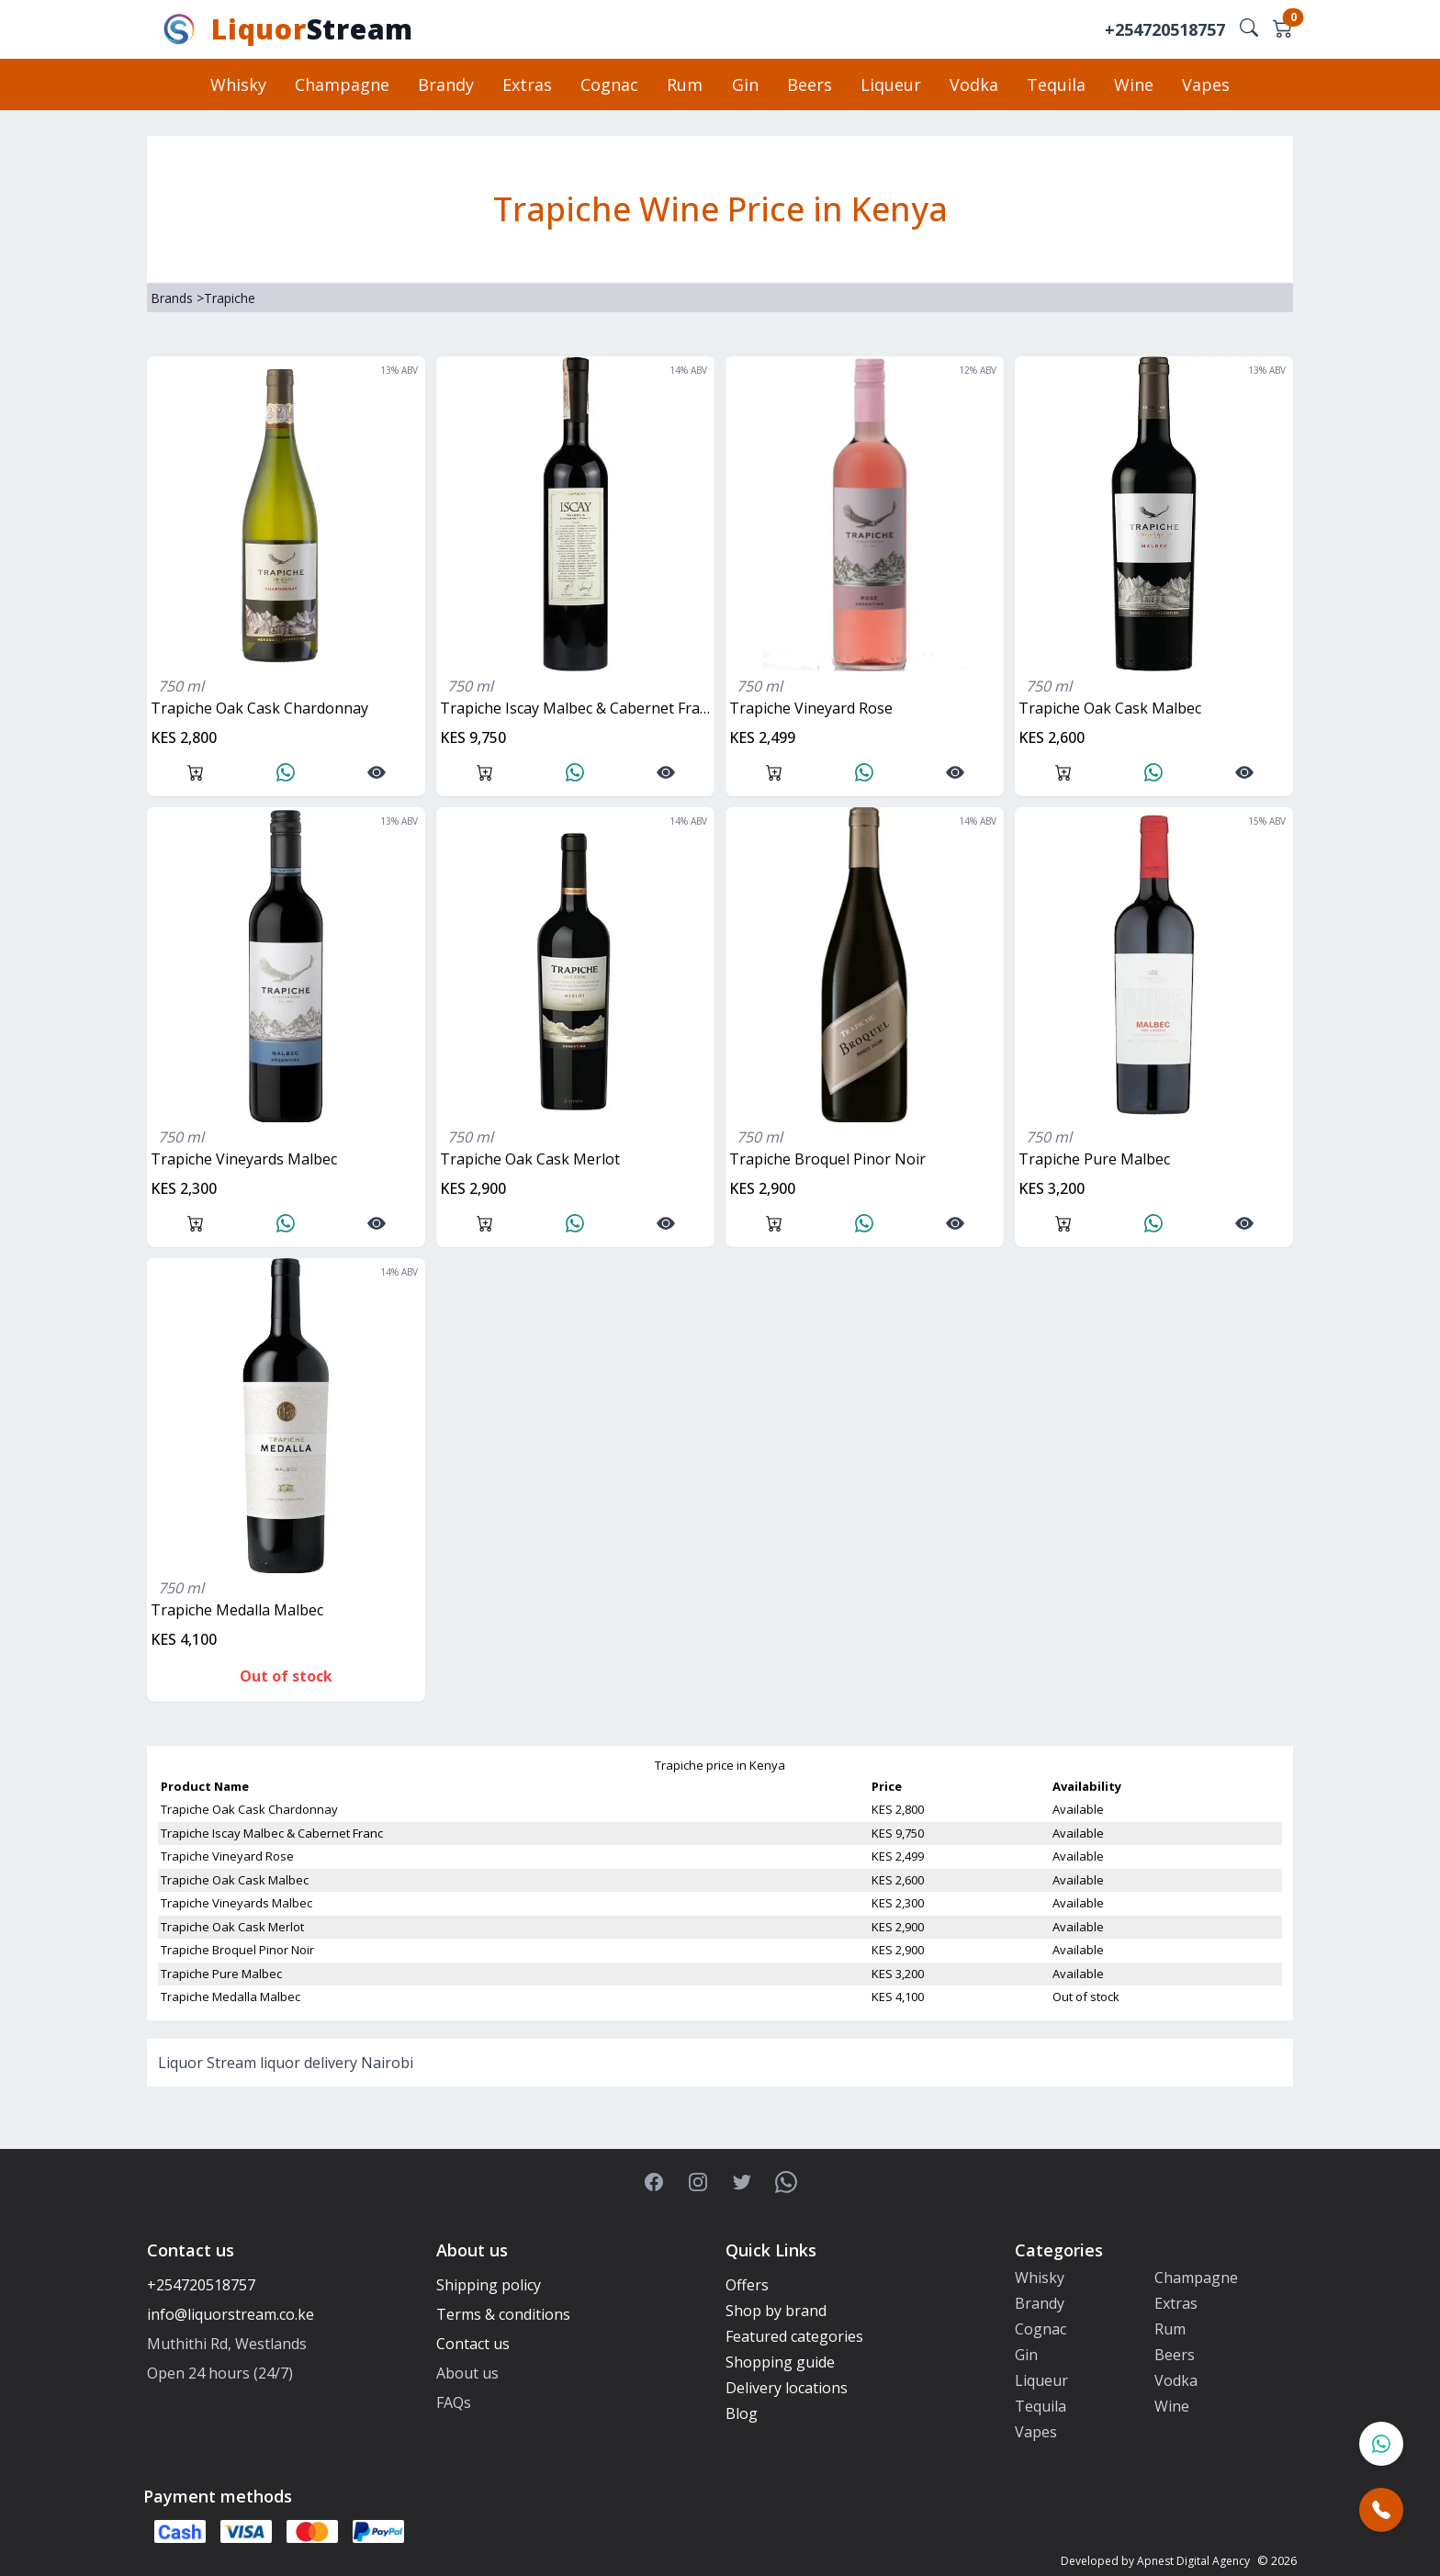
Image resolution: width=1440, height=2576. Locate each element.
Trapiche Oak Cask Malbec (1109, 708)
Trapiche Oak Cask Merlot (530, 1159)
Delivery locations (787, 2388)
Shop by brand (776, 2310)
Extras (531, 84)
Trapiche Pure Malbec (1094, 1159)
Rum (686, 84)
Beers (808, 84)
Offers (747, 2285)
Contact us (473, 2344)
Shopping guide (780, 2362)
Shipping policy (488, 2285)
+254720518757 (1165, 29)
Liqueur (889, 84)
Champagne (347, 84)
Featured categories (794, 2336)
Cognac (612, 84)
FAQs (453, 2402)
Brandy (450, 84)
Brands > (177, 298)
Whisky (245, 84)
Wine (1129, 84)
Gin (745, 84)
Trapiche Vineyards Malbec (244, 1159)
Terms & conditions (503, 2314)
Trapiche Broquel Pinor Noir (827, 1159)
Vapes (1200, 84)
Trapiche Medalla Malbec (237, 1610)
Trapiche (229, 298)
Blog (742, 2413)
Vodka (971, 84)
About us (467, 2373)
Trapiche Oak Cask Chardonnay (259, 708)
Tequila (1052, 84)
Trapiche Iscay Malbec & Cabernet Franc (577, 708)
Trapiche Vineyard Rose (811, 708)
